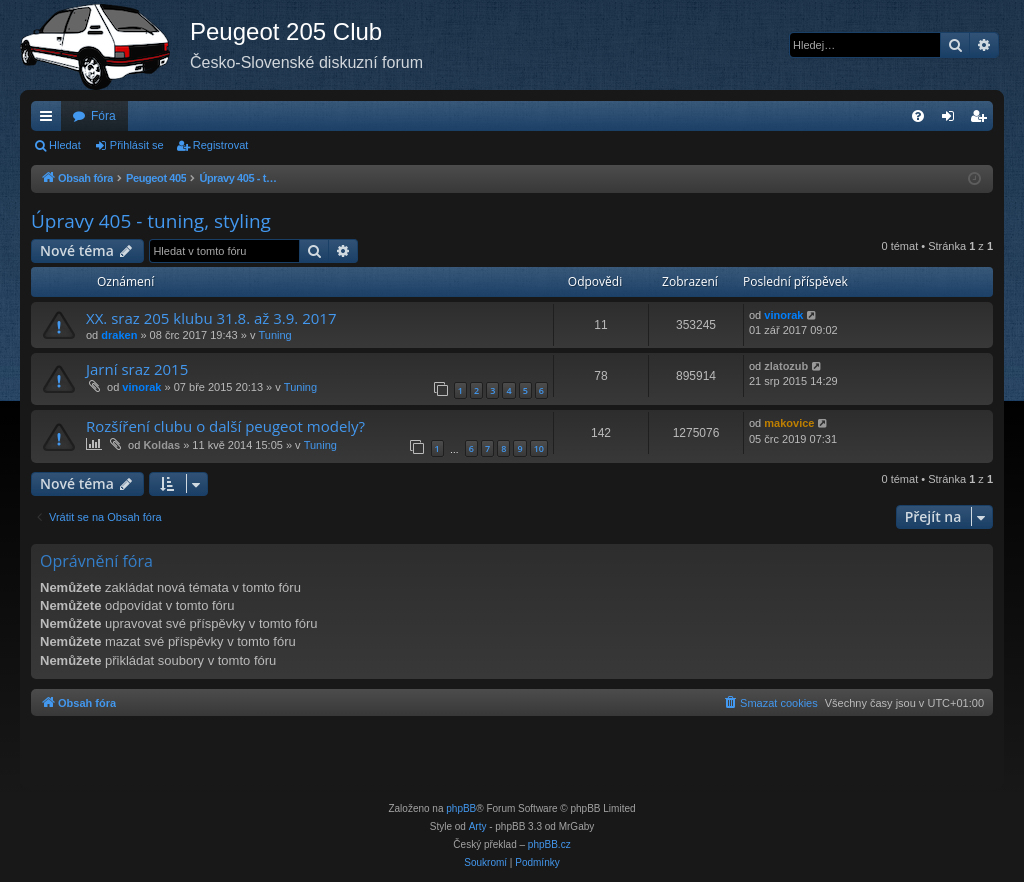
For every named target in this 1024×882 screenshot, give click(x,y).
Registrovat (221, 145)
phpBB (461, 808)
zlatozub (786, 366)
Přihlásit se (137, 145)
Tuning (274, 335)
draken (119, 335)
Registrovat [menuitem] (982, 120)
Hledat (65, 145)
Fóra (103, 116)
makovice (789, 423)
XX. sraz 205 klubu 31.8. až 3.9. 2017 (211, 318)
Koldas (161, 445)
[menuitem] (918, 116)
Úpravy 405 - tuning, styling (151, 221)
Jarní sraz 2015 (137, 369)
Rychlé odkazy (50, 120)
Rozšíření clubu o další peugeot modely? (225, 426)
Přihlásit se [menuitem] (952, 120)
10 (539, 448)
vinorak (783, 315)
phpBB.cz (549, 844)
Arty (478, 826)
